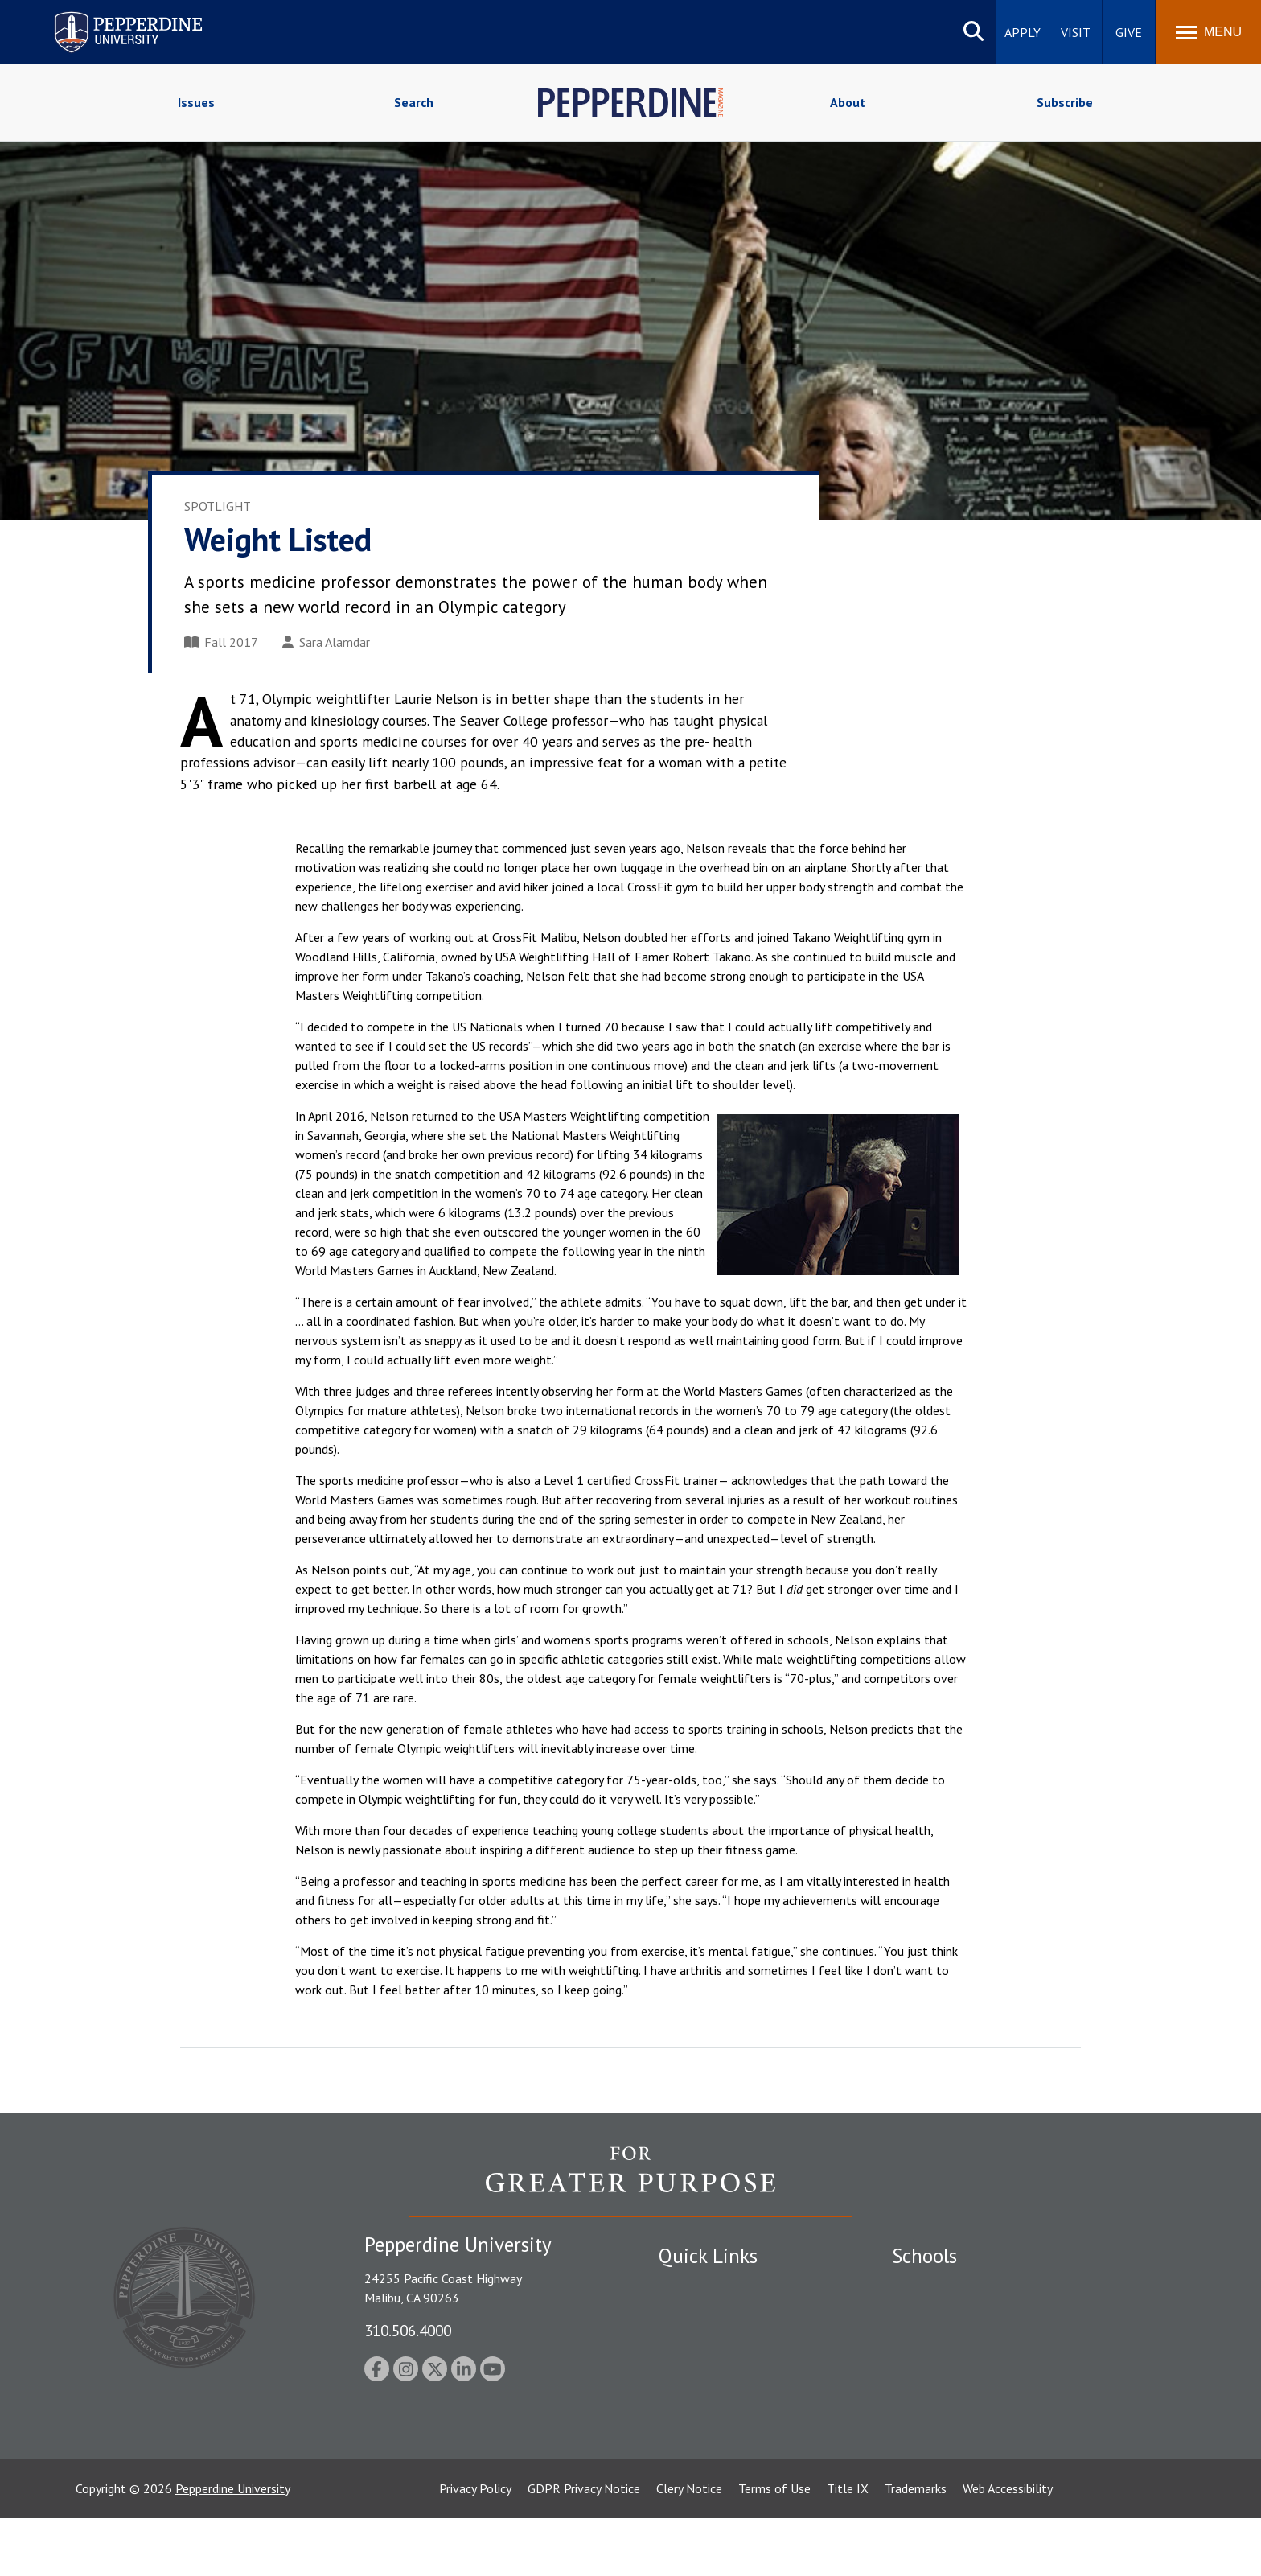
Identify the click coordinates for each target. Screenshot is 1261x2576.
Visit (1076, 32)
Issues (196, 102)
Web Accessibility (1008, 2546)
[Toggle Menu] (1208, 32)
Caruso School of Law (952, 2314)
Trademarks (916, 2546)
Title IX (848, 2546)
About (847, 102)
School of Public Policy (954, 2398)
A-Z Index (684, 2426)
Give (1128, 32)
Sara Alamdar (326, 642)
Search (413, 102)
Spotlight (217, 506)
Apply (1022, 32)
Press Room (691, 2454)
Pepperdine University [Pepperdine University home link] (109, 15)
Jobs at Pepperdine (709, 2370)
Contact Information (715, 2398)
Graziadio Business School (962, 2343)
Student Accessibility (714, 2314)
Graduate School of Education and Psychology (1017, 2370)
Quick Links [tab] (708, 2256)
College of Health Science (962, 2426)
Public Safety (694, 2286)
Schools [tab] (924, 2256)
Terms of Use (774, 2546)
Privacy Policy (475, 2546)
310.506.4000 (407, 2330)
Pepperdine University (232, 2546)
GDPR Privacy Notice (584, 2546)
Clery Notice (689, 2546)
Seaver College (932, 2286)
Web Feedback (697, 2483)
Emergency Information (722, 2343)
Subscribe (1065, 102)
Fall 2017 (221, 642)
